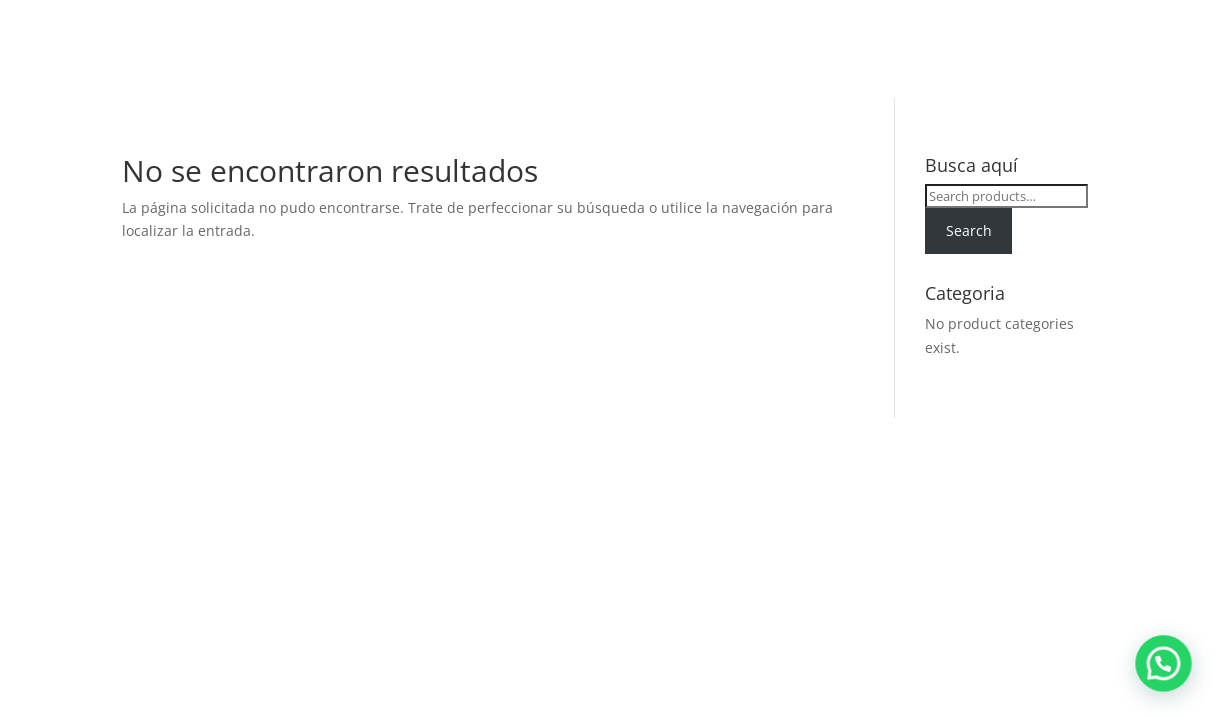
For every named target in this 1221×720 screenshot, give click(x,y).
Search (969, 230)
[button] (1171, 684)
